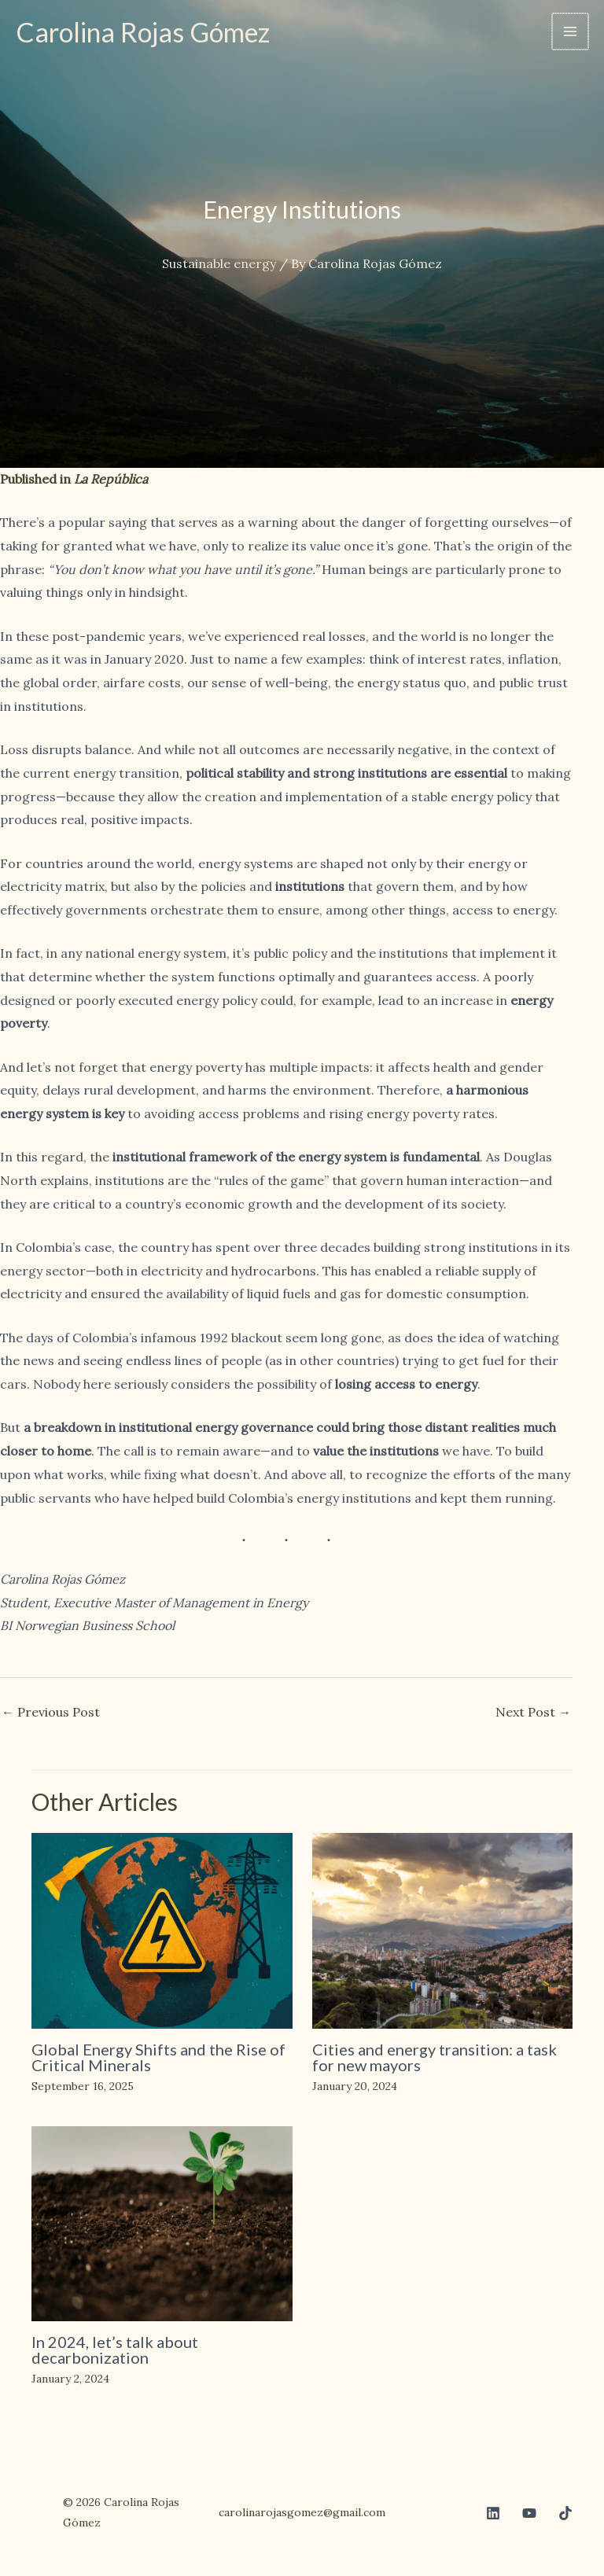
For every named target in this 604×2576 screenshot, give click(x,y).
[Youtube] (529, 2513)
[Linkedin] (493, 2513)
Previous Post (51, 1712)
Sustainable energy (219, 263)
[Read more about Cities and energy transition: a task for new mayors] (442, 1929)
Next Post (533, 1712)
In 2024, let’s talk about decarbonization (114, 2349)
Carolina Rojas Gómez (147, 31)
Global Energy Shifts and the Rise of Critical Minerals (158, 2057)
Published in (74, 479)
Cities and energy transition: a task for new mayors (434, 2057)
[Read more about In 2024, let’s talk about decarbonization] (162, 2222)
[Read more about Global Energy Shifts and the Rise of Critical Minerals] (162, 1929)
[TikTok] (565, 2513)
